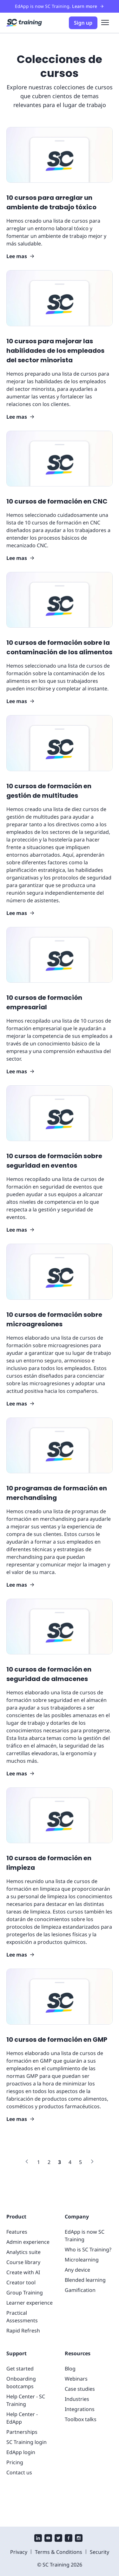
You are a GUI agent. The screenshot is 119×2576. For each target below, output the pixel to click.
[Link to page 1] (38, 2162)
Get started (20, 2368)
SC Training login (26, 2442)
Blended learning (85, 2279)
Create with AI (23, 2272)
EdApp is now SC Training (84, 2235)
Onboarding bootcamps (21, 2382)
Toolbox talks (80, 2419)
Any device (77, 2269)
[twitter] (58, 2538)
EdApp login (20, 2452)
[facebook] (68, 2538)
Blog (70, 2368)
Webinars (76, 2378)
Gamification (80, 2290)
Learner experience (29, 2302)
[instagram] (79, 2538)
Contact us (19, 2472)
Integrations (80, 2409)
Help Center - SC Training (25, 2400)
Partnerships (21, 2431)
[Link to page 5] (80, 2162)
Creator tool (21, 2282)
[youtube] (48, 2538)
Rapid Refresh (23, 2330)
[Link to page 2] (49, 2162)
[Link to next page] (92, 2162)
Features (16, 2231)
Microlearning (82, 2259)
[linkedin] (38, 2538)
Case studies (80, 2388)
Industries (77, 2398)
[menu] (105, 22)
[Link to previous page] (27, 2162)
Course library (23, 2262)
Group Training (24, 2292)
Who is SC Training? (88, 2249)
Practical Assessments (22, 2316)
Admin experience (28, 2241)
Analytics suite (23, 2252)
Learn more (88, 6)
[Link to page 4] (70, 2162)
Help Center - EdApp (22, 2418)
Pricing (14, 2462)
